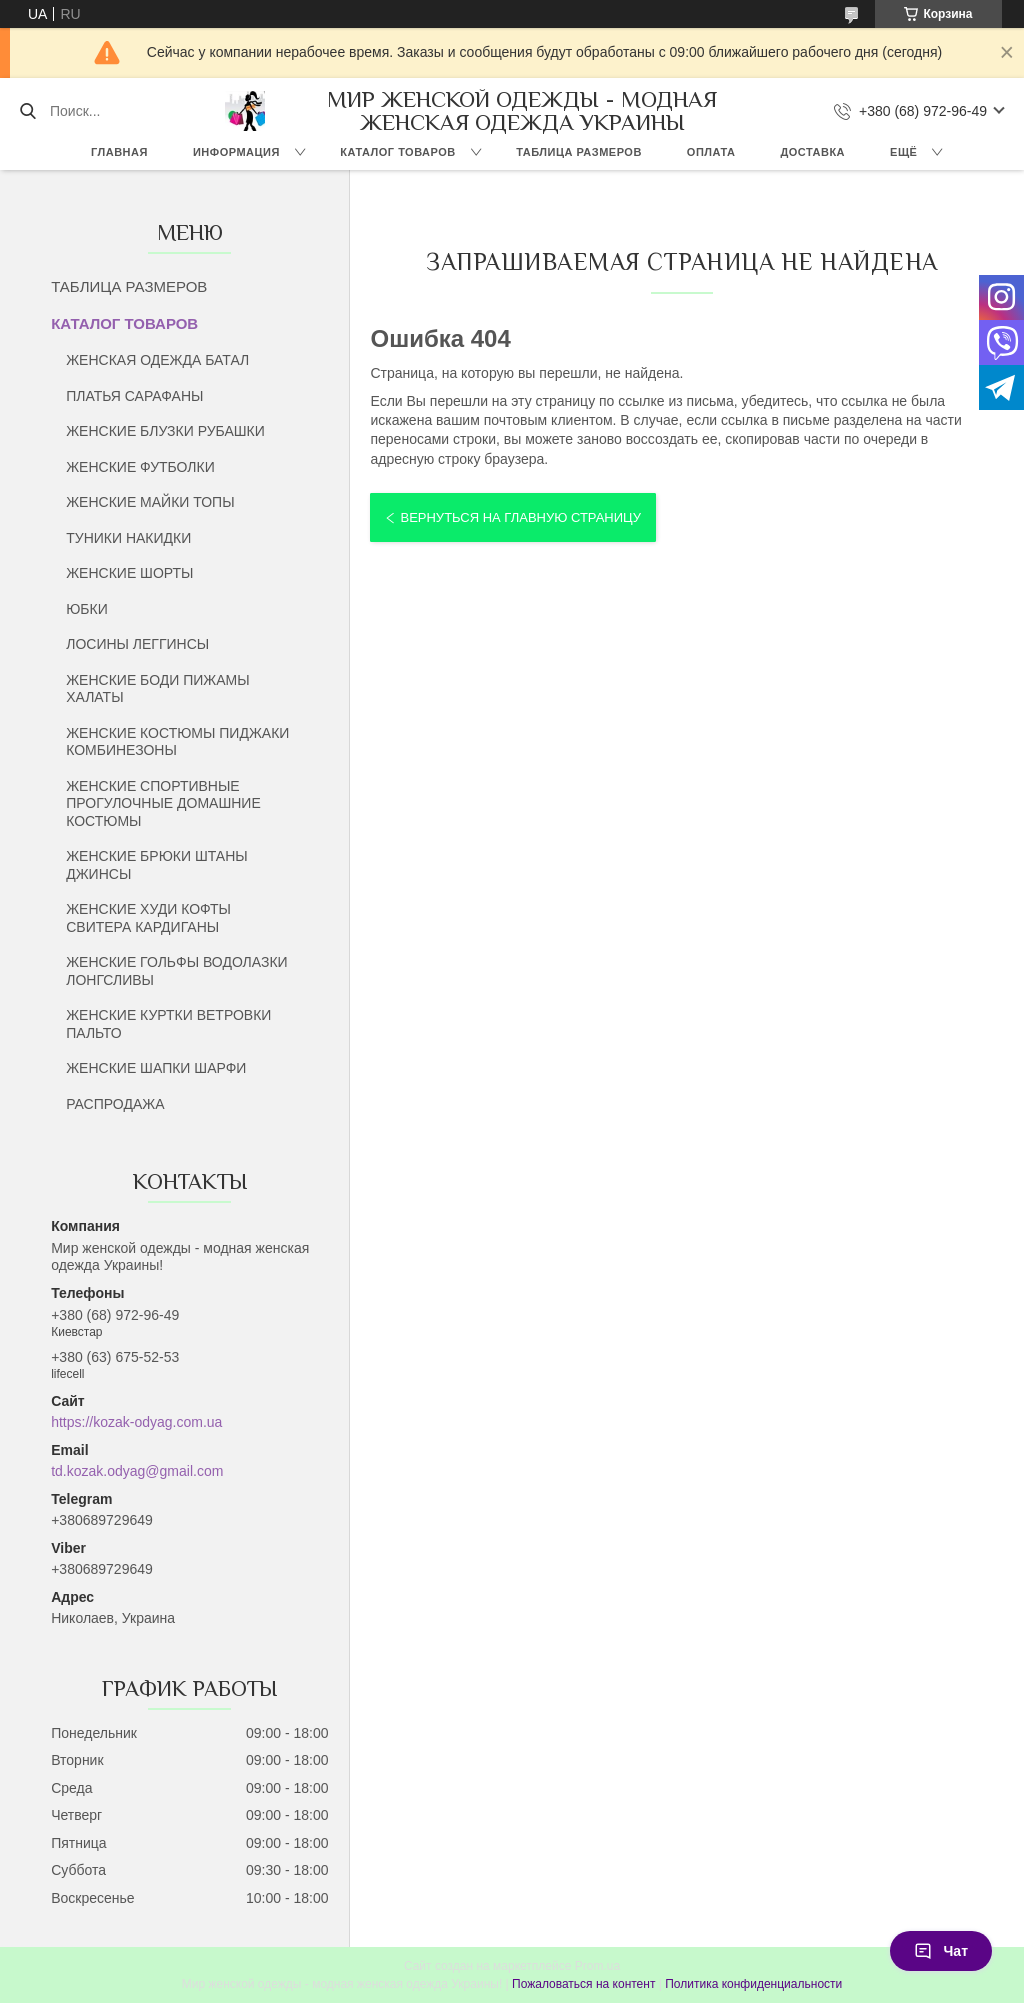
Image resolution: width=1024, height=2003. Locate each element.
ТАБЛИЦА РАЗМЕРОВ (579, 152)
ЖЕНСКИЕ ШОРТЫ (129, 573)
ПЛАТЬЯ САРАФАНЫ (134, 396)
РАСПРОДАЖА (115, 1104)
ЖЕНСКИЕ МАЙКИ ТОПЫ (150, 502)
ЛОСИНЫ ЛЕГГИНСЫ (137, 644)
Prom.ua (597, 1966)
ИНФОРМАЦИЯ (236, 152)
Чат (941, 1951)
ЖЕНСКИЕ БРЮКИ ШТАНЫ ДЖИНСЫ (156, 865)
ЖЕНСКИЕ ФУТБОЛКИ (140, 467)
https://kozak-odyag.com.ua (136, 1422)
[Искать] (27, 111)
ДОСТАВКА (812, 152)
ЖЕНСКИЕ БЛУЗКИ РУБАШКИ (165, 431)
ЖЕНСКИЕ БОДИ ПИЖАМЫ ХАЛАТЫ (157, 689)
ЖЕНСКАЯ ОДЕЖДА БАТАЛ (157, 360)
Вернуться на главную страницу (520, 517)
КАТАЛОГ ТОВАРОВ (397, 152)
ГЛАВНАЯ (119, 152)
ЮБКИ (87, 609)
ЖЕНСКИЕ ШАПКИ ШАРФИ (156, 1068)
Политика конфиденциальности (753, 1984)
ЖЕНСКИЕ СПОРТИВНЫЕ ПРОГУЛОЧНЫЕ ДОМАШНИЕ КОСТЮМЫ (163, 803)
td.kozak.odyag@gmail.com (137, 1471)
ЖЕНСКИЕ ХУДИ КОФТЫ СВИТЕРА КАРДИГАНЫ (148, 918)
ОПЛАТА (711, 152)
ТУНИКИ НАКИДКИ (128, 538)
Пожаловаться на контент (583, 1984)
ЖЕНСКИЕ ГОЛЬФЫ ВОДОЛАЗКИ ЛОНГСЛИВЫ (176, 971)
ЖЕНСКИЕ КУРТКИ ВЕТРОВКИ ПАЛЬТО (168, 1024)
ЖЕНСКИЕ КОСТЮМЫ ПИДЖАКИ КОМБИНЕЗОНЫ (177, 742)
